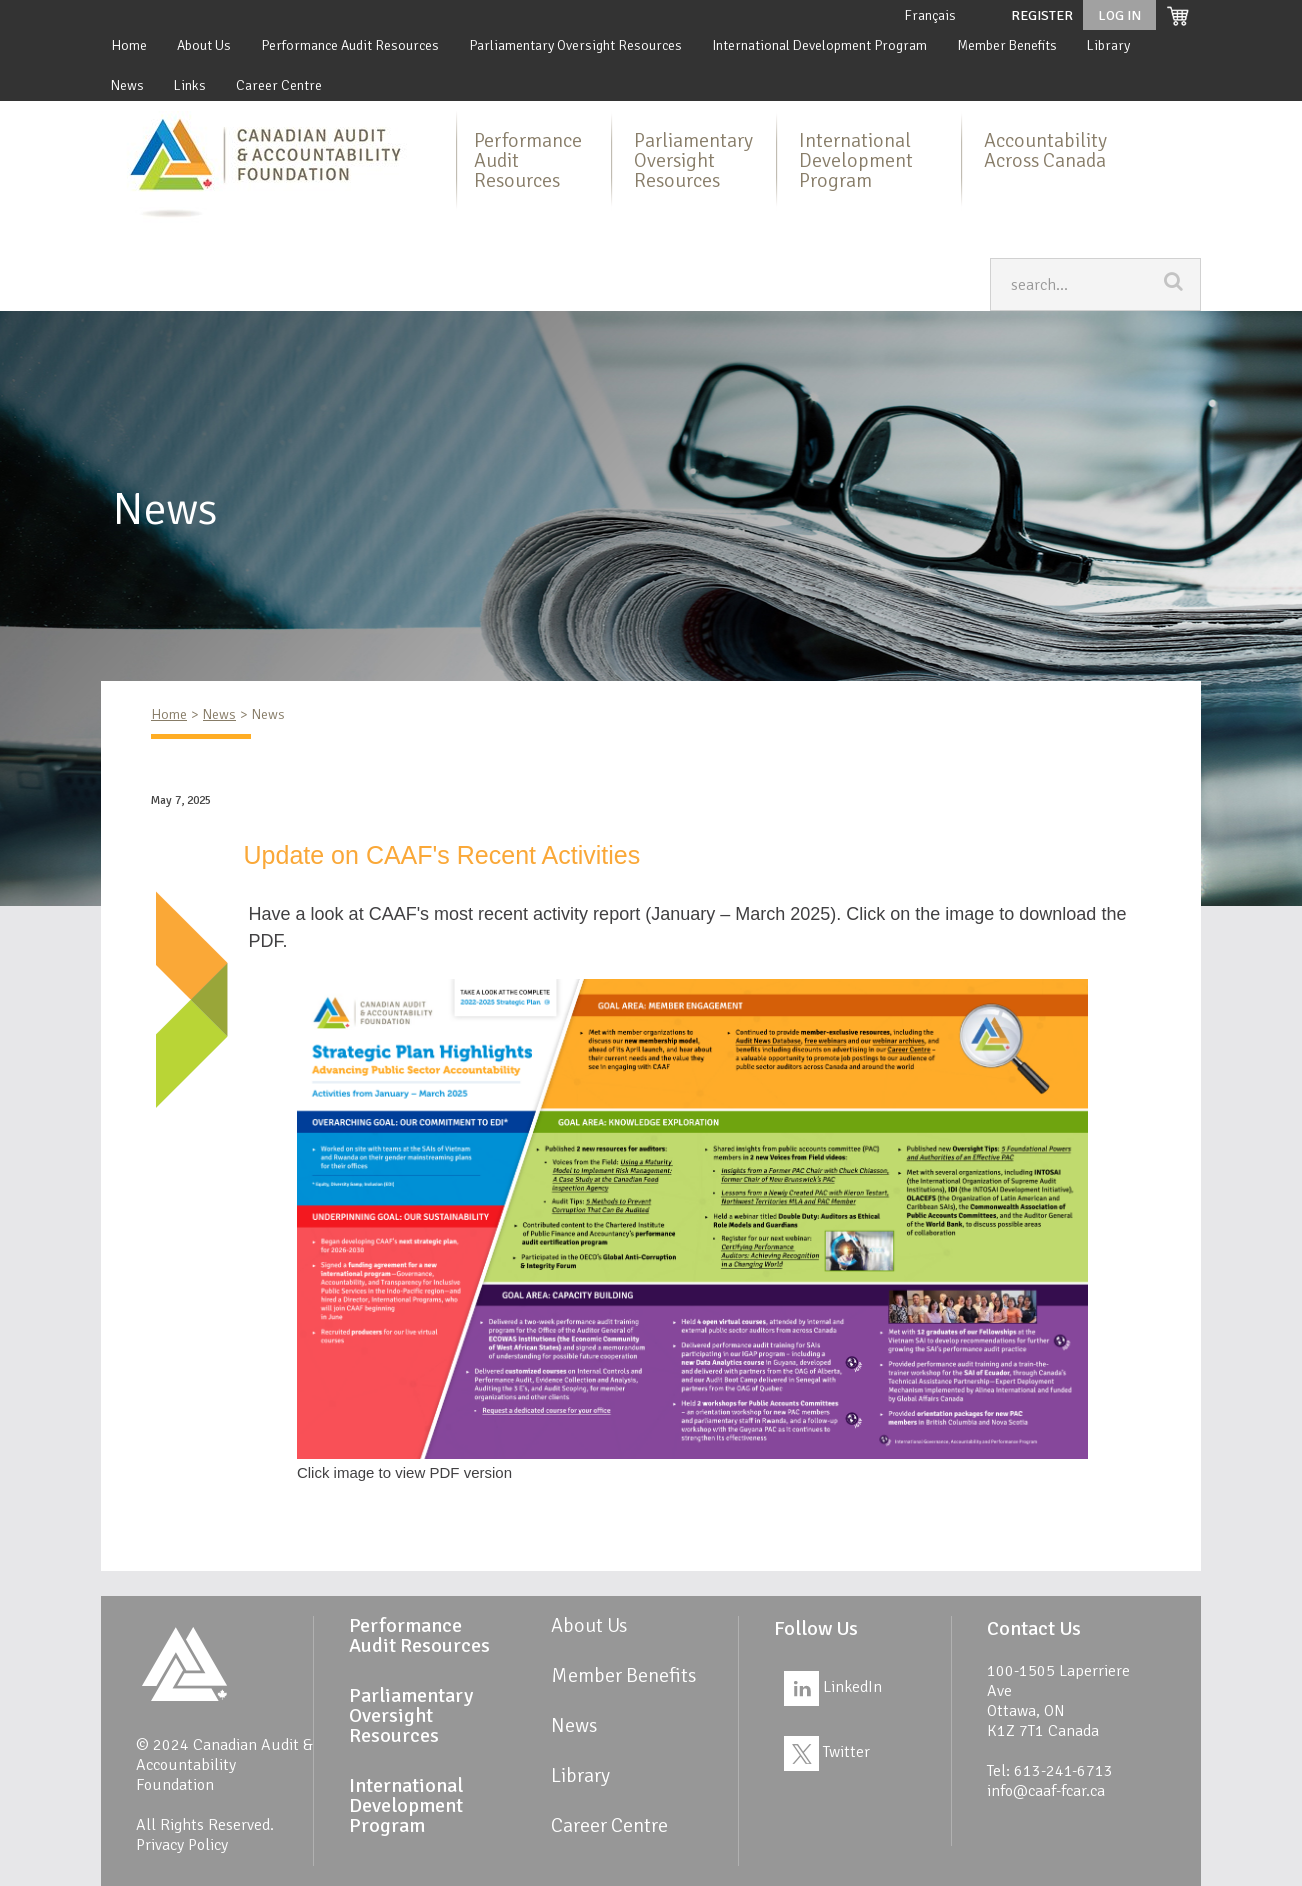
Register (1042, 15)
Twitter (827, 1752)
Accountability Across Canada (1045, 150)
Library (1108, 45)
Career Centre (279, 85)
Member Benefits (1007, 45)
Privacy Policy (182, 1845)
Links (190, 85)
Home (129, 45)
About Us (204, 45)
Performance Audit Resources (350, 45)
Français (930, 15)
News (127, 85)
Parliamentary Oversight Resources (575, 45)
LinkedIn (833, 1687)
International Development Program (819, 45)
